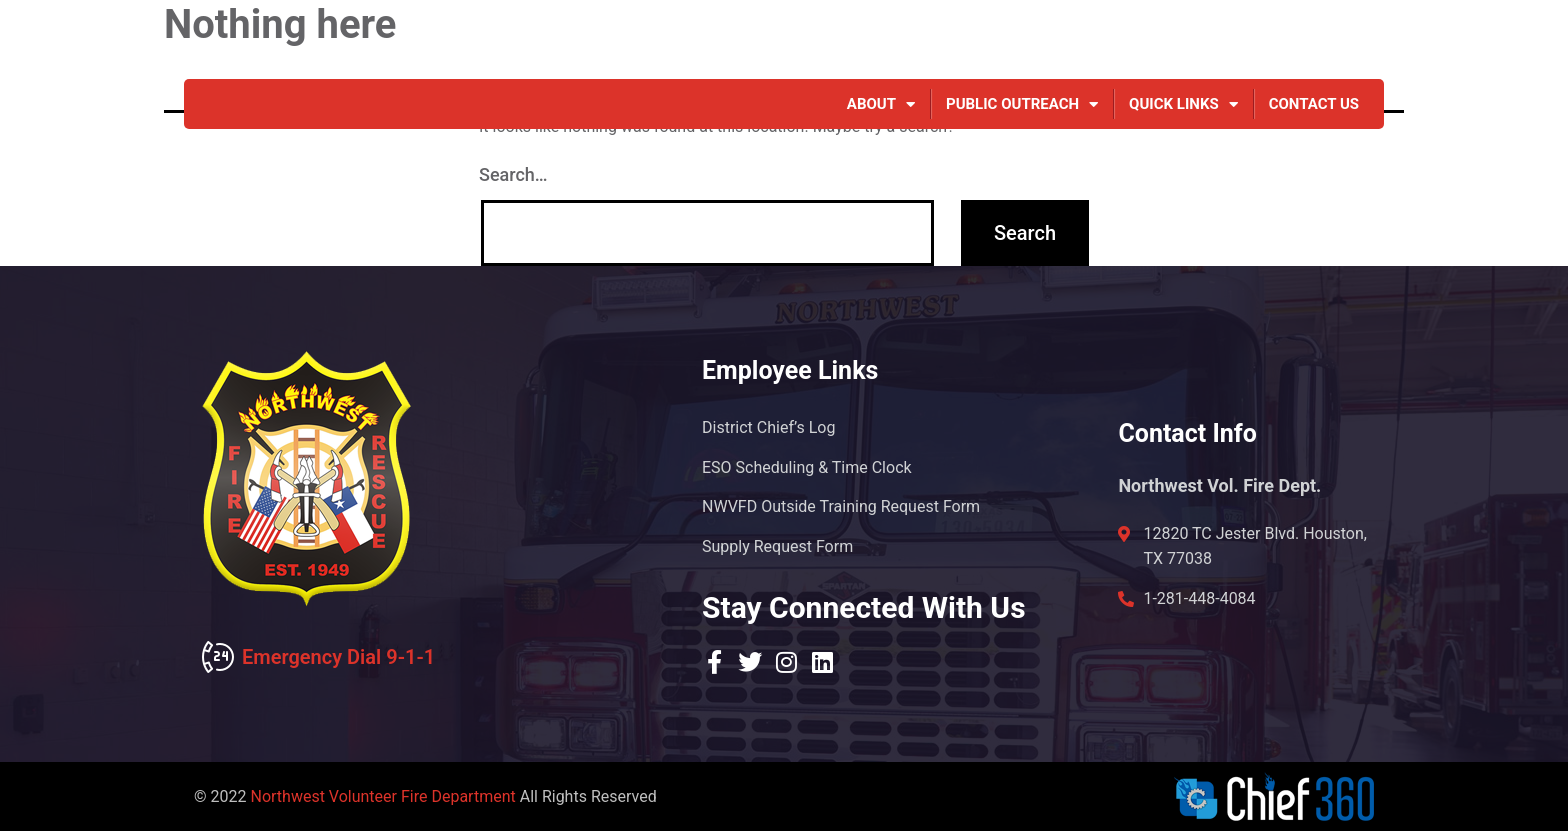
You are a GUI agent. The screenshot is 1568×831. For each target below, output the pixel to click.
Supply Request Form (777, 546)
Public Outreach (1022, 104)
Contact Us (1314, 104)
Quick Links (1183, 104)
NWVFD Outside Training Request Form (841, 506)
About (881, 104)
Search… (513, 174)
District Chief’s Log (768, 426)
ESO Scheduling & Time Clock (807, 466)
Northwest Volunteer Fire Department (382, 796)
